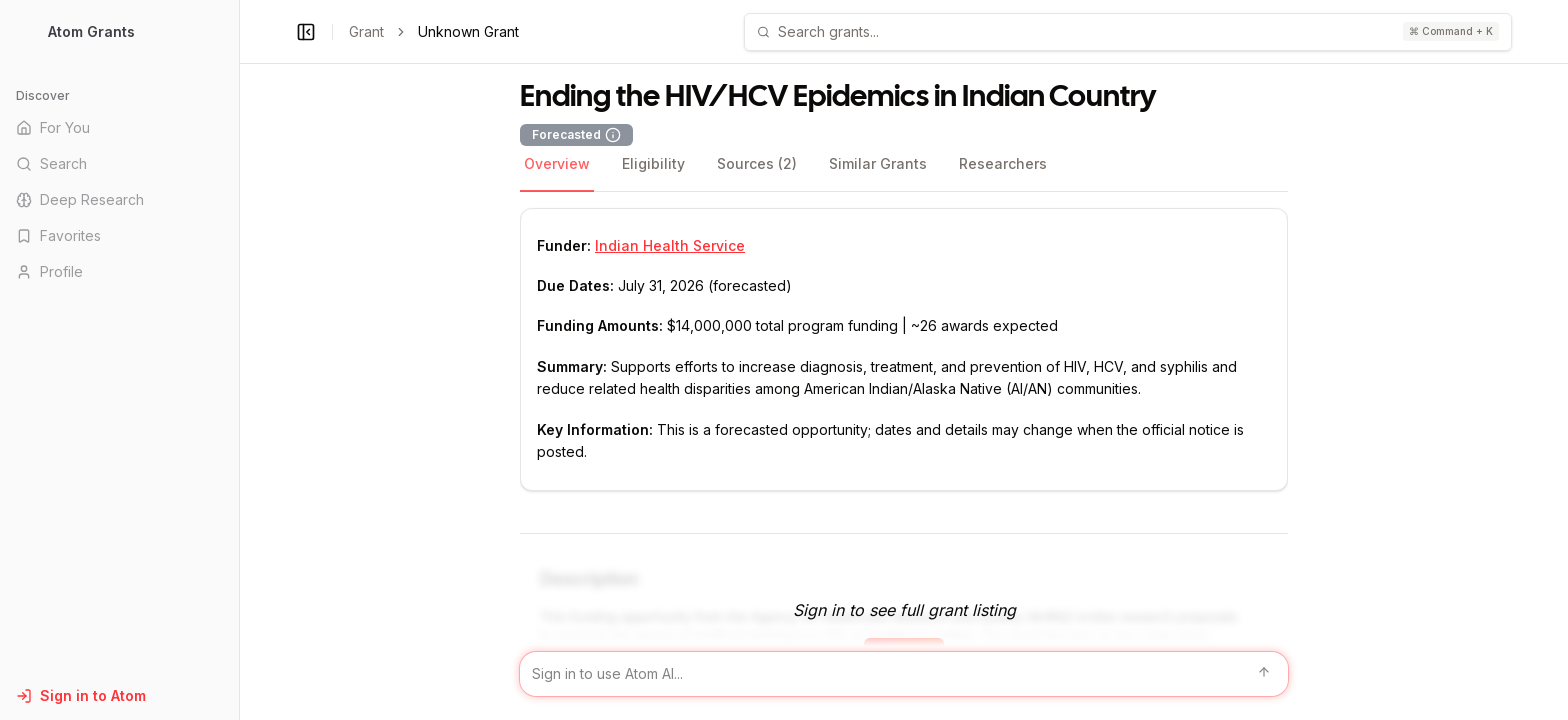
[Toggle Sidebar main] (239, 360)
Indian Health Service (670, 245)
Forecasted (576, 135)
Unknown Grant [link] (468, 31)
